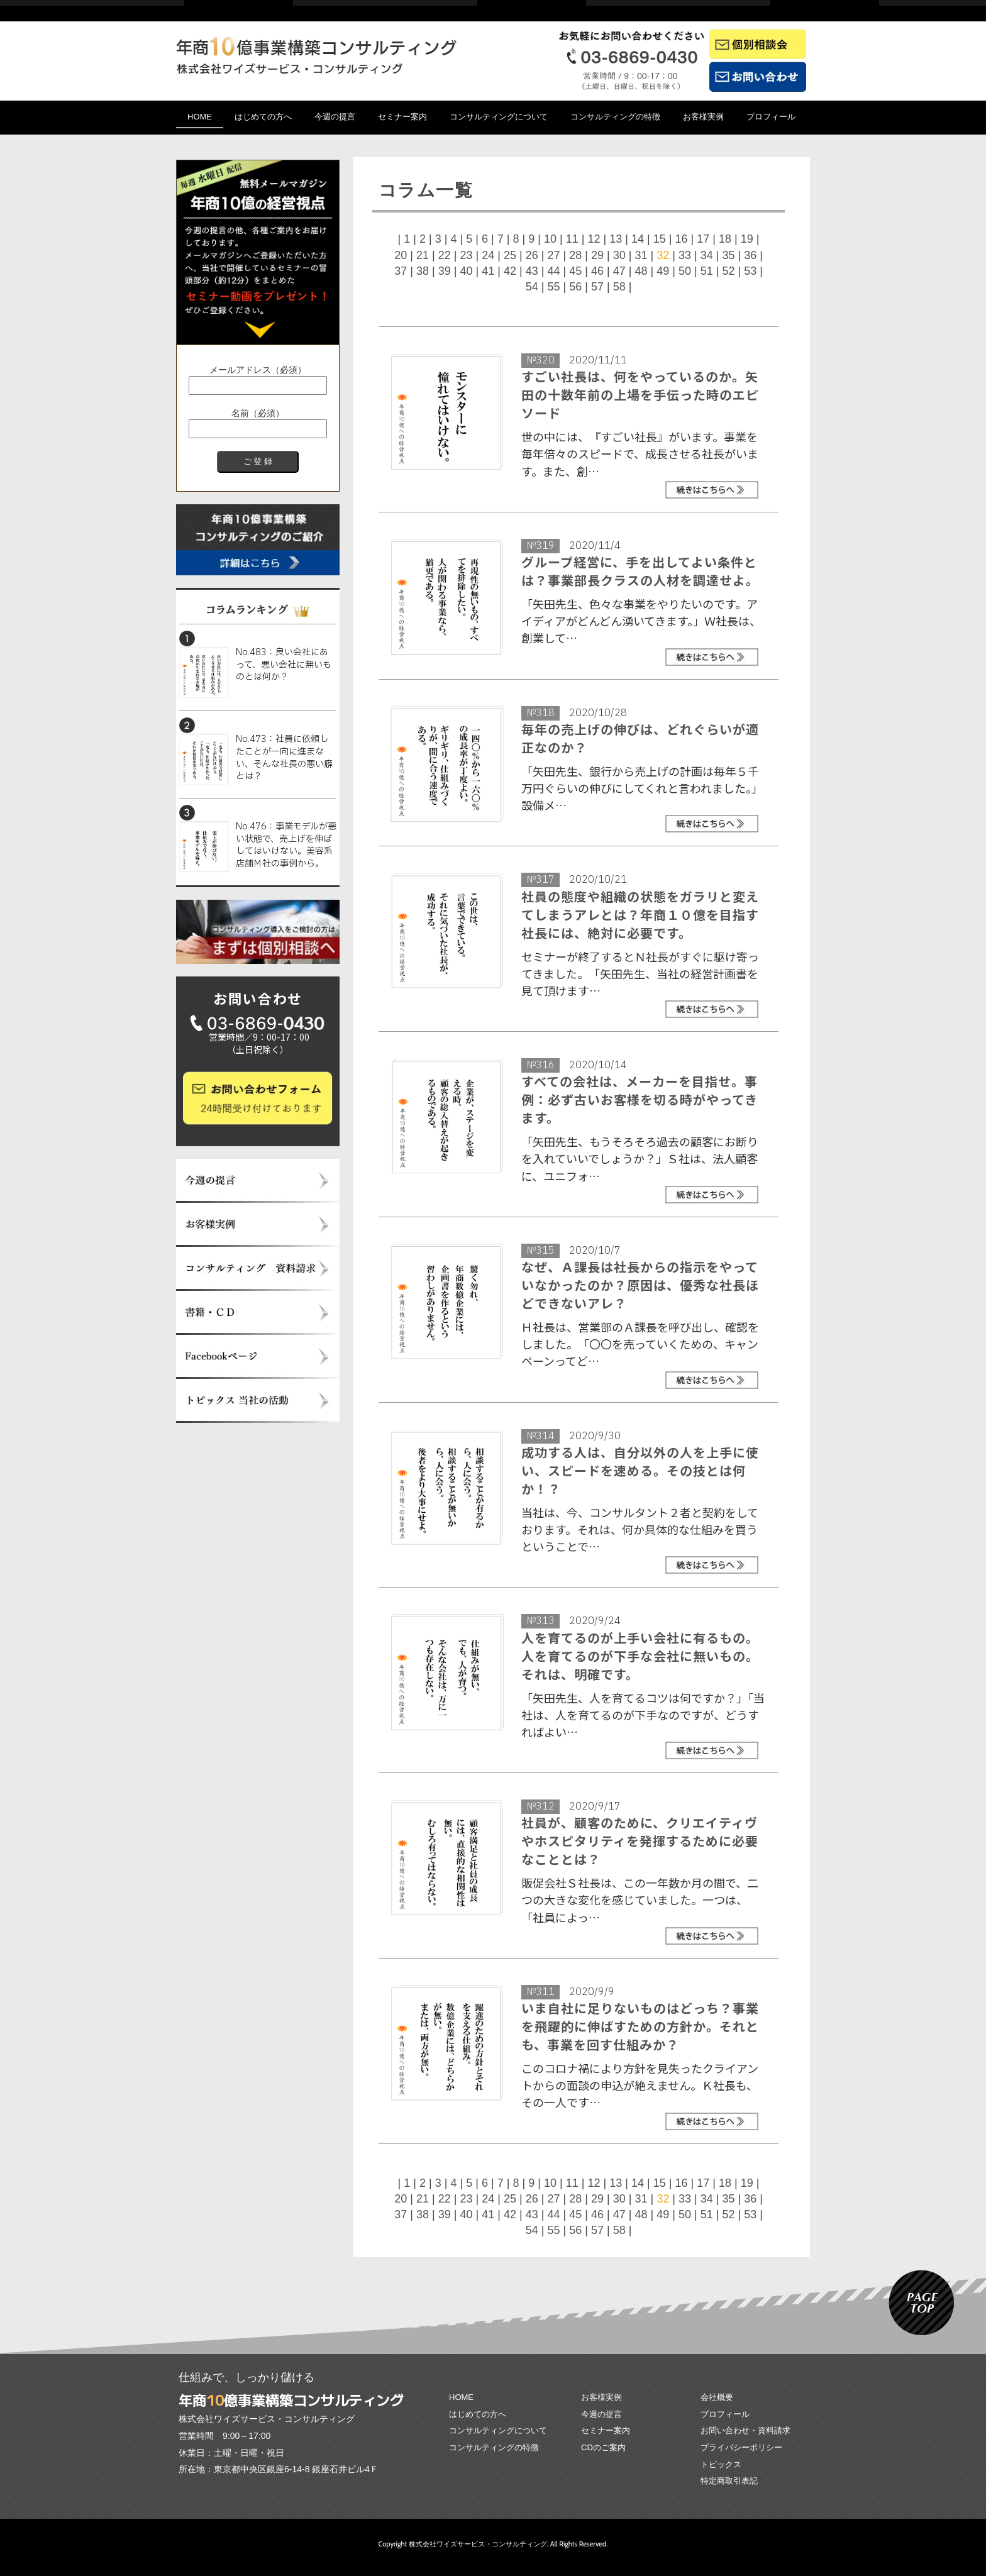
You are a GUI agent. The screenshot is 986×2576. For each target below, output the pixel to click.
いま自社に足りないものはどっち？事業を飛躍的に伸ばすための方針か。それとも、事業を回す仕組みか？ (640, 2026)
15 (659, 239)
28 (575, 255)
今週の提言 (334, 116)
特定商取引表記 (729, 2480)
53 (750, 271)
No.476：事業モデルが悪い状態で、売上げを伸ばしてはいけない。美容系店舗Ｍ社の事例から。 (286, 845)
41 (488, 271)
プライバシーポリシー (741, 2447)
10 (550, 239)
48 (640, 271)
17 (703, 239)
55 (553, 286)
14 (637, 239)
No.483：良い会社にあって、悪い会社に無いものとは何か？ (283, 664)
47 (619, 271)
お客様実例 (703, 116)
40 (466, 271)
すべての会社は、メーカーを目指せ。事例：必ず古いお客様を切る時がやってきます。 (639, 1099)
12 (593, 239)
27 (553, 255)
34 (707, 255)
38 (422, 271)
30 (619, 255)
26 (532, 255)
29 (597, 255)
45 (575, 271)
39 (444, 271)
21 (422, 255)
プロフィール (770, 116)
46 (597, 271)
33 (685, 255)
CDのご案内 (603, 2447)
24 (488, 255)
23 (466, 255)
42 (510, 271)
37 (400, 271)
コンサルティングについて (499, 116)
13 (615, 239)
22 (444, 255)
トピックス (721, 2464)
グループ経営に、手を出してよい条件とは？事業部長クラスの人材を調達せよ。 (640, 571)
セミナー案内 (402, 116)
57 (597, 286)
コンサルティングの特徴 (615, 116)
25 (510, 255)
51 (707, 271)
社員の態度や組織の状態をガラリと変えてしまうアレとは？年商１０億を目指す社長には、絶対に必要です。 (640, 914)
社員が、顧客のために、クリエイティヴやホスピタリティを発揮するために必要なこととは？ (639, 1840)
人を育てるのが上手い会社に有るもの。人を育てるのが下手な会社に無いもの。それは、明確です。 (640, 1655)
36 (750, 255)
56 (575, 286)
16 (681, 239)
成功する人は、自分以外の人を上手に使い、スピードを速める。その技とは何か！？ (640, 1470)
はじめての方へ (263, 116)
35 (728, 255)
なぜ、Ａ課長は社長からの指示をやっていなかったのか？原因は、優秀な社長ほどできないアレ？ (640, 1285)
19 (747, 239)
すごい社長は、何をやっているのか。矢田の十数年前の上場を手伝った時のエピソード (640, 394)
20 (400, 255)
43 (532, 271)
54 (532, 286)
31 (640, 255)
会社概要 (717, 2397)
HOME (199, 116)
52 (728, 271)
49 (662, 271)
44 (553, 271)
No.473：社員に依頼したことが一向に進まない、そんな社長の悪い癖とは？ (284, 757)
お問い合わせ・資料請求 (745, 2430)
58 (619, 286)
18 (725, 239)
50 (685, 271)
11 (572, 239)
